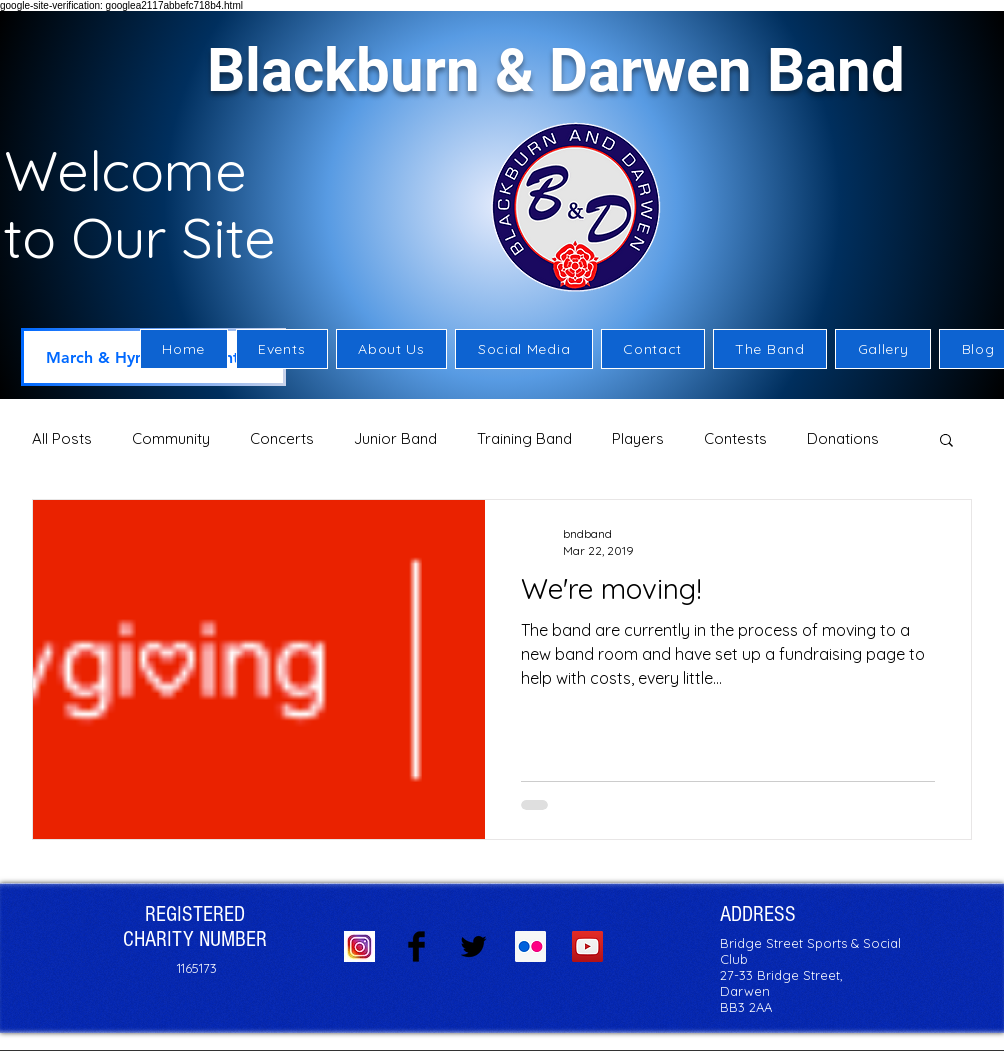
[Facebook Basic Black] (416, 946)
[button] (392, 349)
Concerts (282, 438)
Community (171, 438)
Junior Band (395, 438)
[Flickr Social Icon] (530, 946)
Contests (735, 438)
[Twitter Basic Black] (473, 946)
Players (638, 438)
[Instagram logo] (359, 946)
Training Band (524, 438)
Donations (843, 438)
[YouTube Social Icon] (587, 946)
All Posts (62, 438)
